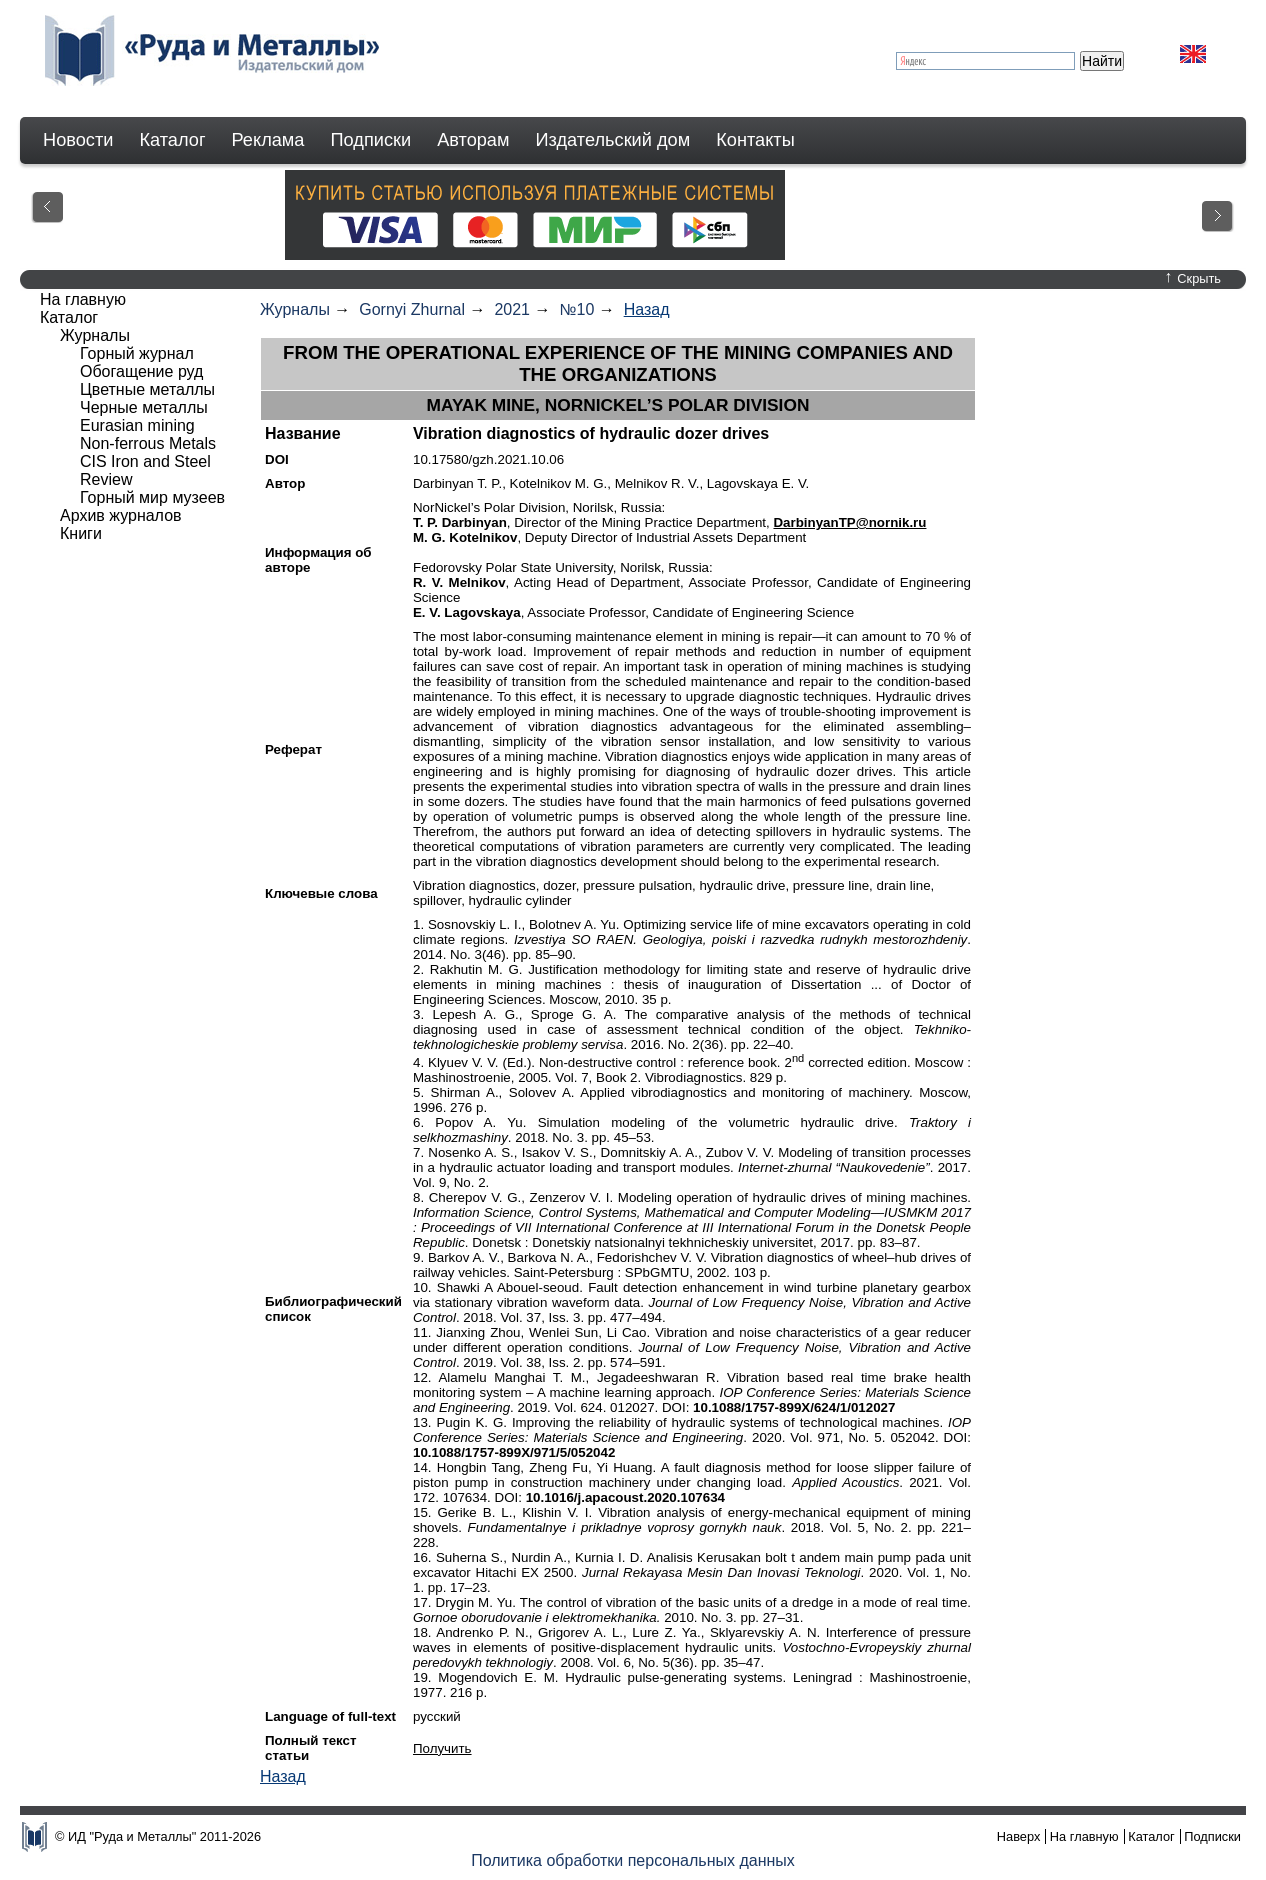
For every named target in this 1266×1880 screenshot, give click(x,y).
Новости (78, 140)
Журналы (295, 309)
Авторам (473, 140)
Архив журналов (121, 515)
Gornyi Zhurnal (412, 309)
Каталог (172, 140)
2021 (512, 309)
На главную (83, 299)
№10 (576, 309)
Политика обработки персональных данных (633, 1860)
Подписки (371, 140)
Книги (81, 533)
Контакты (755, 140)
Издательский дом (613, 140)
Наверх (1019, 1836)
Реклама (268, 140)
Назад (647, 309)
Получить (442, 1748)
